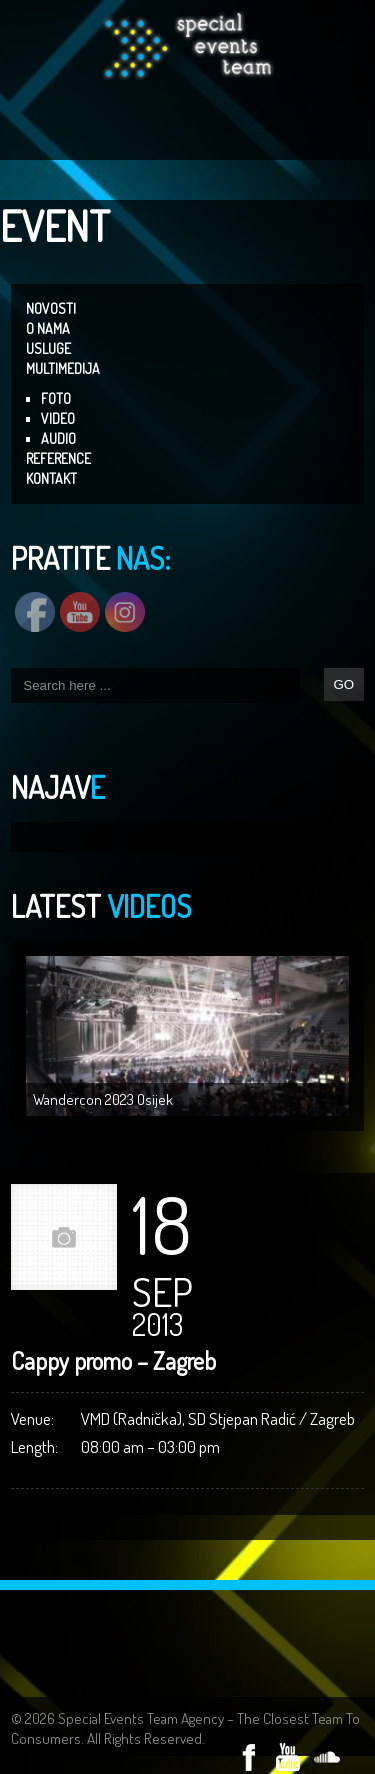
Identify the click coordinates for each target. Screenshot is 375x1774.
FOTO (56, 398)
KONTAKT (51, 478)
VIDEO (58, 418)
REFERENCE (58, 458)
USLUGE (48, 348)
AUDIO (58, 438)
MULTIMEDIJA (63, 368)
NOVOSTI (51, 308)
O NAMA (48, 328)
